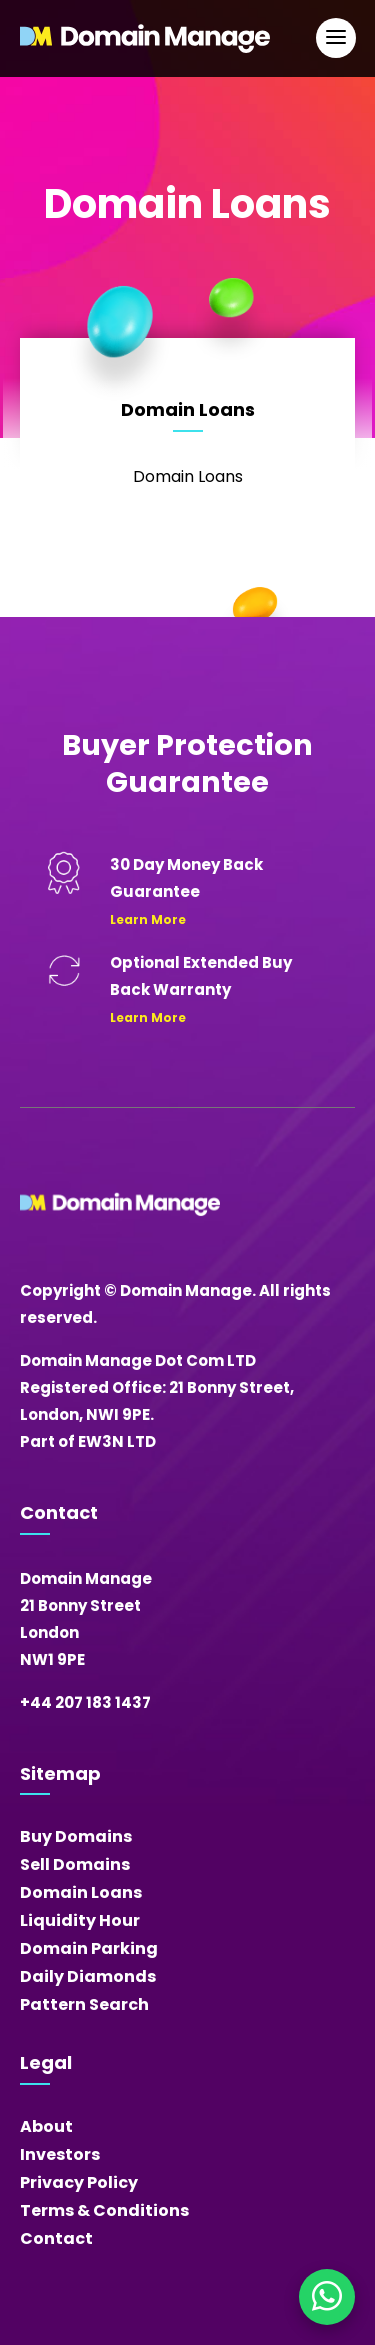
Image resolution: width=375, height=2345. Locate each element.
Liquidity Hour (80, 1920)
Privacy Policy (79, 2182)
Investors (60, 2154)
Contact (56, 2238)
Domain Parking (89, 1948)
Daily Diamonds (88, 1976)
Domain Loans (81, 1892)
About (46, 2126)
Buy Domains (76, 1836)
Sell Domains (75, 1864)
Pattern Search (84, 2004)
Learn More (148, 919)
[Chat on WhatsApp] (327, 2297)
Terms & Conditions (104, 2210)
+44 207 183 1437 (85, 1702)
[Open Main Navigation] (336, 38)
